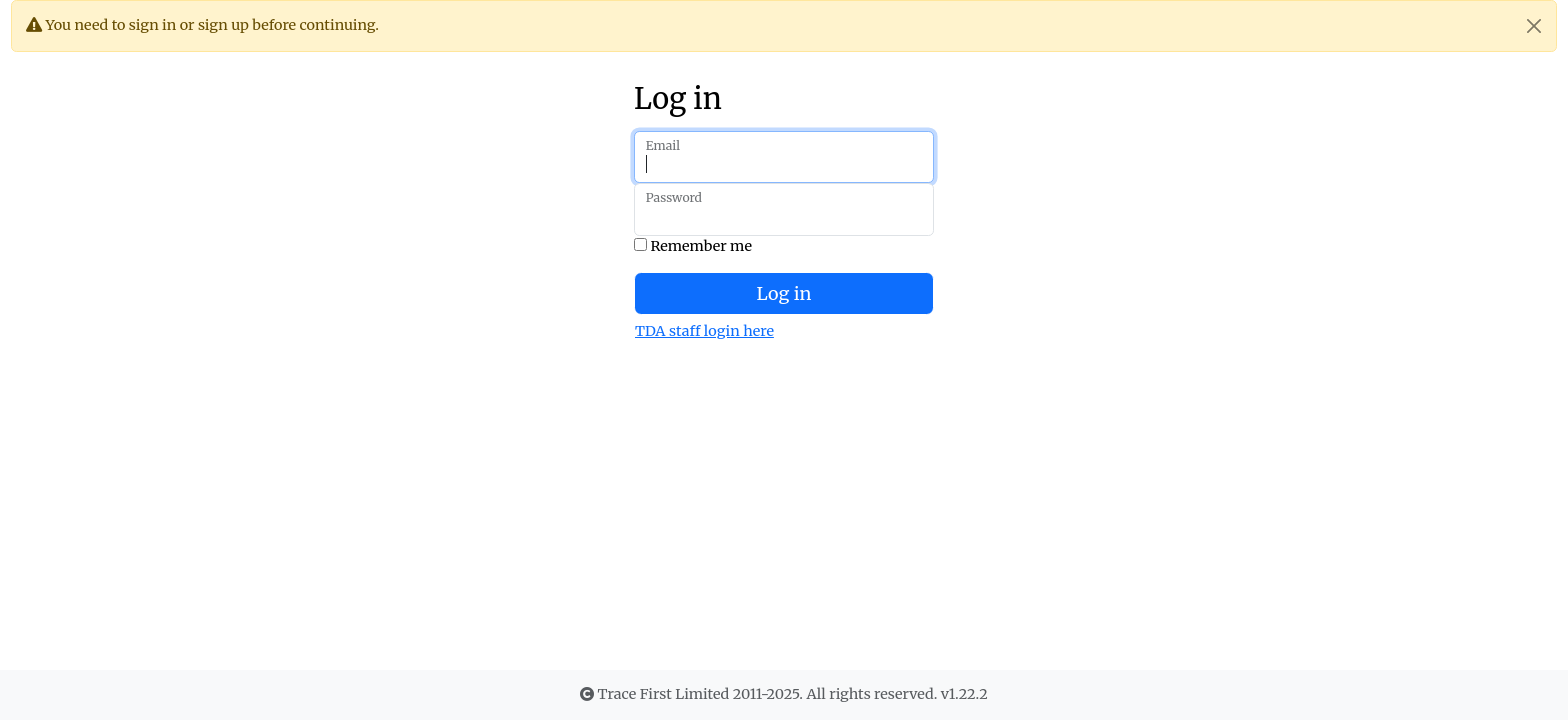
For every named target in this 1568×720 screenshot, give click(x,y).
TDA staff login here (704, 331)
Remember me (693, 246)
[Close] (1534, 26)
